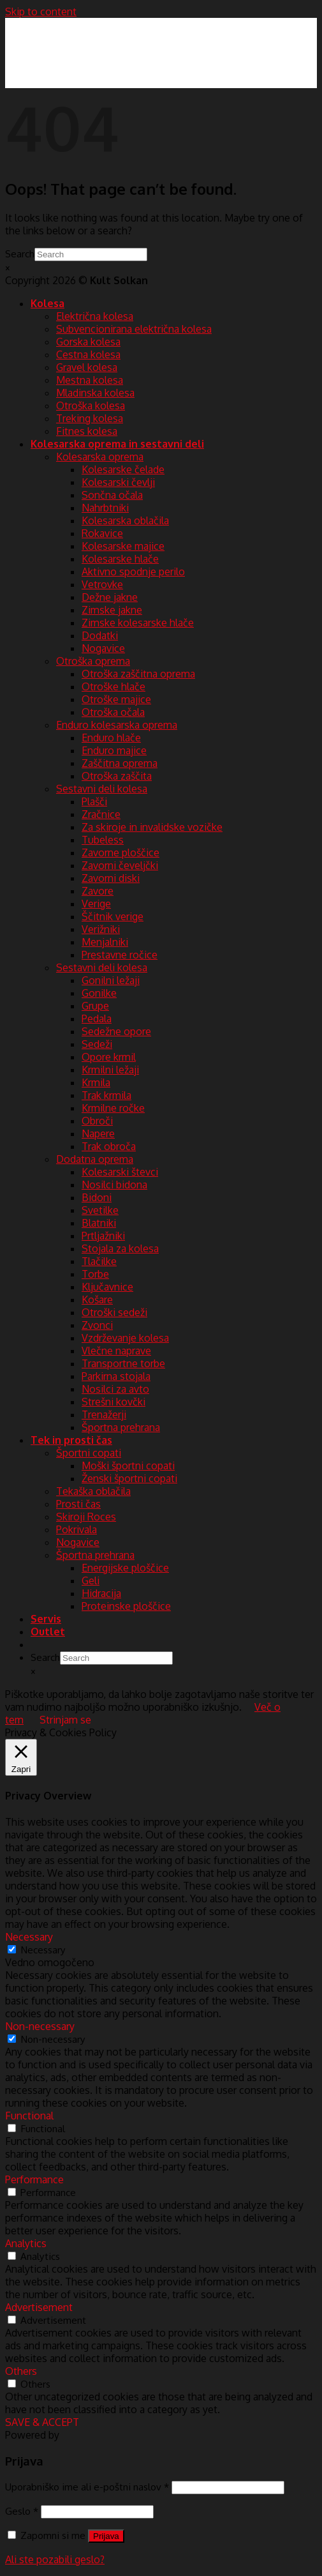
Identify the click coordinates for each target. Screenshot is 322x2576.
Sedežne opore (116, 1031)
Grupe (95, 1005)
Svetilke (100, 1210)
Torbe (95, 1274)
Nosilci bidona (114, 1184)
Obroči (97, 1120)
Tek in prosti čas (71, 1440)
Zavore (97, 890)
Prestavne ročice (119, 954)
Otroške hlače (113, 686)
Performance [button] (34, 2179)
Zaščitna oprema (119, 763)
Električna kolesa (94, 316)
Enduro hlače (111, 737)
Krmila (96, 1082)
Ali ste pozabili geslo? (55, 2559)
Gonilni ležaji (111, 980)
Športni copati (88, 1452)
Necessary (43, 1949)
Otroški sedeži (114, 1312)
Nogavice (103, 648)
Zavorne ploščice (120, 852)
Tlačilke (99, 1261)
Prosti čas (78, 1503)
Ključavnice (107, 1286)
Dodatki (100, 635)
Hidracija (101, 1593)
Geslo (21, 2510)
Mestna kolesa (89, 380)
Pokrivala (76, 1529)
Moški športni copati (128, 1465)
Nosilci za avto (115, 1389)
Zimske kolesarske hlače (138, 622)
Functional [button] (29, 2115)
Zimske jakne (112, 609)
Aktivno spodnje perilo (133, 571)
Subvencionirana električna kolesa (134, 328)
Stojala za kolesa (120, 1248)
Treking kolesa (89, 418)
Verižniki (101, 929)
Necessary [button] (29, 1936)
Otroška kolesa (90, 405)
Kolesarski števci (120, 1171)
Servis (46, 1618)
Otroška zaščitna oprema (138, 673)
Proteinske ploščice (126, 1606)
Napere (98, 1133)
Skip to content (41, 11)
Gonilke (99, 993)
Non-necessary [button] (40, 2026)
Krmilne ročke (113, 1108)
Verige (96, 903)
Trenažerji (104, 1414)
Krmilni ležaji (110, 1069)
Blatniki (99, 1222)
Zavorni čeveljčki (120, 865)
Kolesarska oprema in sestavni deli (117, 443)
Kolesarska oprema (99, 456)
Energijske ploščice (125, 1567)
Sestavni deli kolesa (101, 788)
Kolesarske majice (123, 546)
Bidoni (97, 1197)
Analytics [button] (26, 2243)
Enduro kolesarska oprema (116, 724)
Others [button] (21, 2371)
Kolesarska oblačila (125, 520)
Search (19, 253)
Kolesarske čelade (123, 469)
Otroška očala (113, 712)
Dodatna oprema (94, 1159)
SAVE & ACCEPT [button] (42, 2422)
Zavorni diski (111, 878)
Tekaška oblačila (93, 1491)
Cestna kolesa (88, 354)
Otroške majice (116, 699)
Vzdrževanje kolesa (125, 1337)
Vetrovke (102, 584)
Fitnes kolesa (86, 431)
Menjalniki (105, 942)
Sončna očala (112, 495)
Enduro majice (114, 750)
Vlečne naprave (116, 1350)
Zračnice (101, 814)
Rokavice (102, 533)
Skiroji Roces (86, 1516)
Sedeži (97, 1044)
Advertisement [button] (39, 2307)
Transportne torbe (123, 1363)
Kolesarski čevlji (118, 482)
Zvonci (97, 1325)
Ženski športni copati (129, 1478)
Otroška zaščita (117, 775)
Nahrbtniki (105, 507)
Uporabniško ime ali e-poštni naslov (87, 2486)
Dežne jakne (110, 597)
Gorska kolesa (88, 341)
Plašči (94, 801)
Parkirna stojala (116, 1376)
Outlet (48, 1631)
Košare (97, 1299)
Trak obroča (109, 1146)
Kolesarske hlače (120, 558)
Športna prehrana (121, 1427)
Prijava (106, 2536)
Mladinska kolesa (95, 392)
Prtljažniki (103, 1235)
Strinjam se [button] (65, 1719)
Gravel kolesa (86, 367)
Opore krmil (109, 1056)
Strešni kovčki (113, 1401)
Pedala (97, 1018)
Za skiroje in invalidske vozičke (152, 827)
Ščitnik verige (112, 916)
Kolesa (47, 303)
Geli (90, 1580)
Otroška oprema (93, 661)
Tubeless (103, 839)
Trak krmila (106, 1095)
